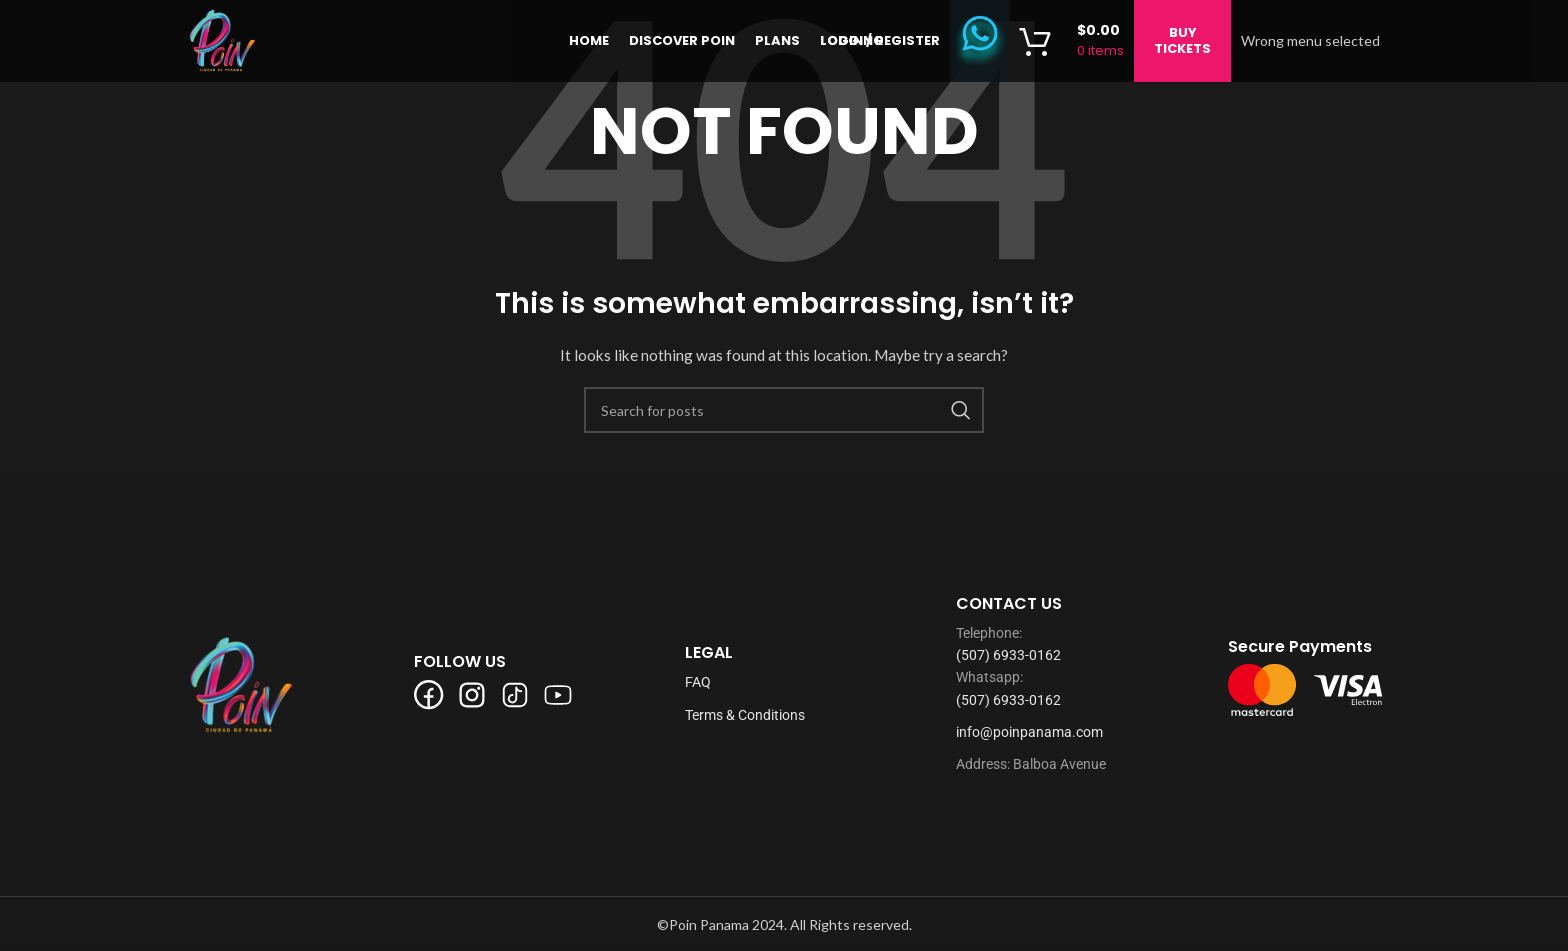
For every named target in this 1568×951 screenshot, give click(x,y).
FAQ (698, 682)
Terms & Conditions (745, 715)
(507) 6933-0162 (1008, 655)
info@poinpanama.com (1029, 732)
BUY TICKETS (1182, 44)
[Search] (784, 410)
